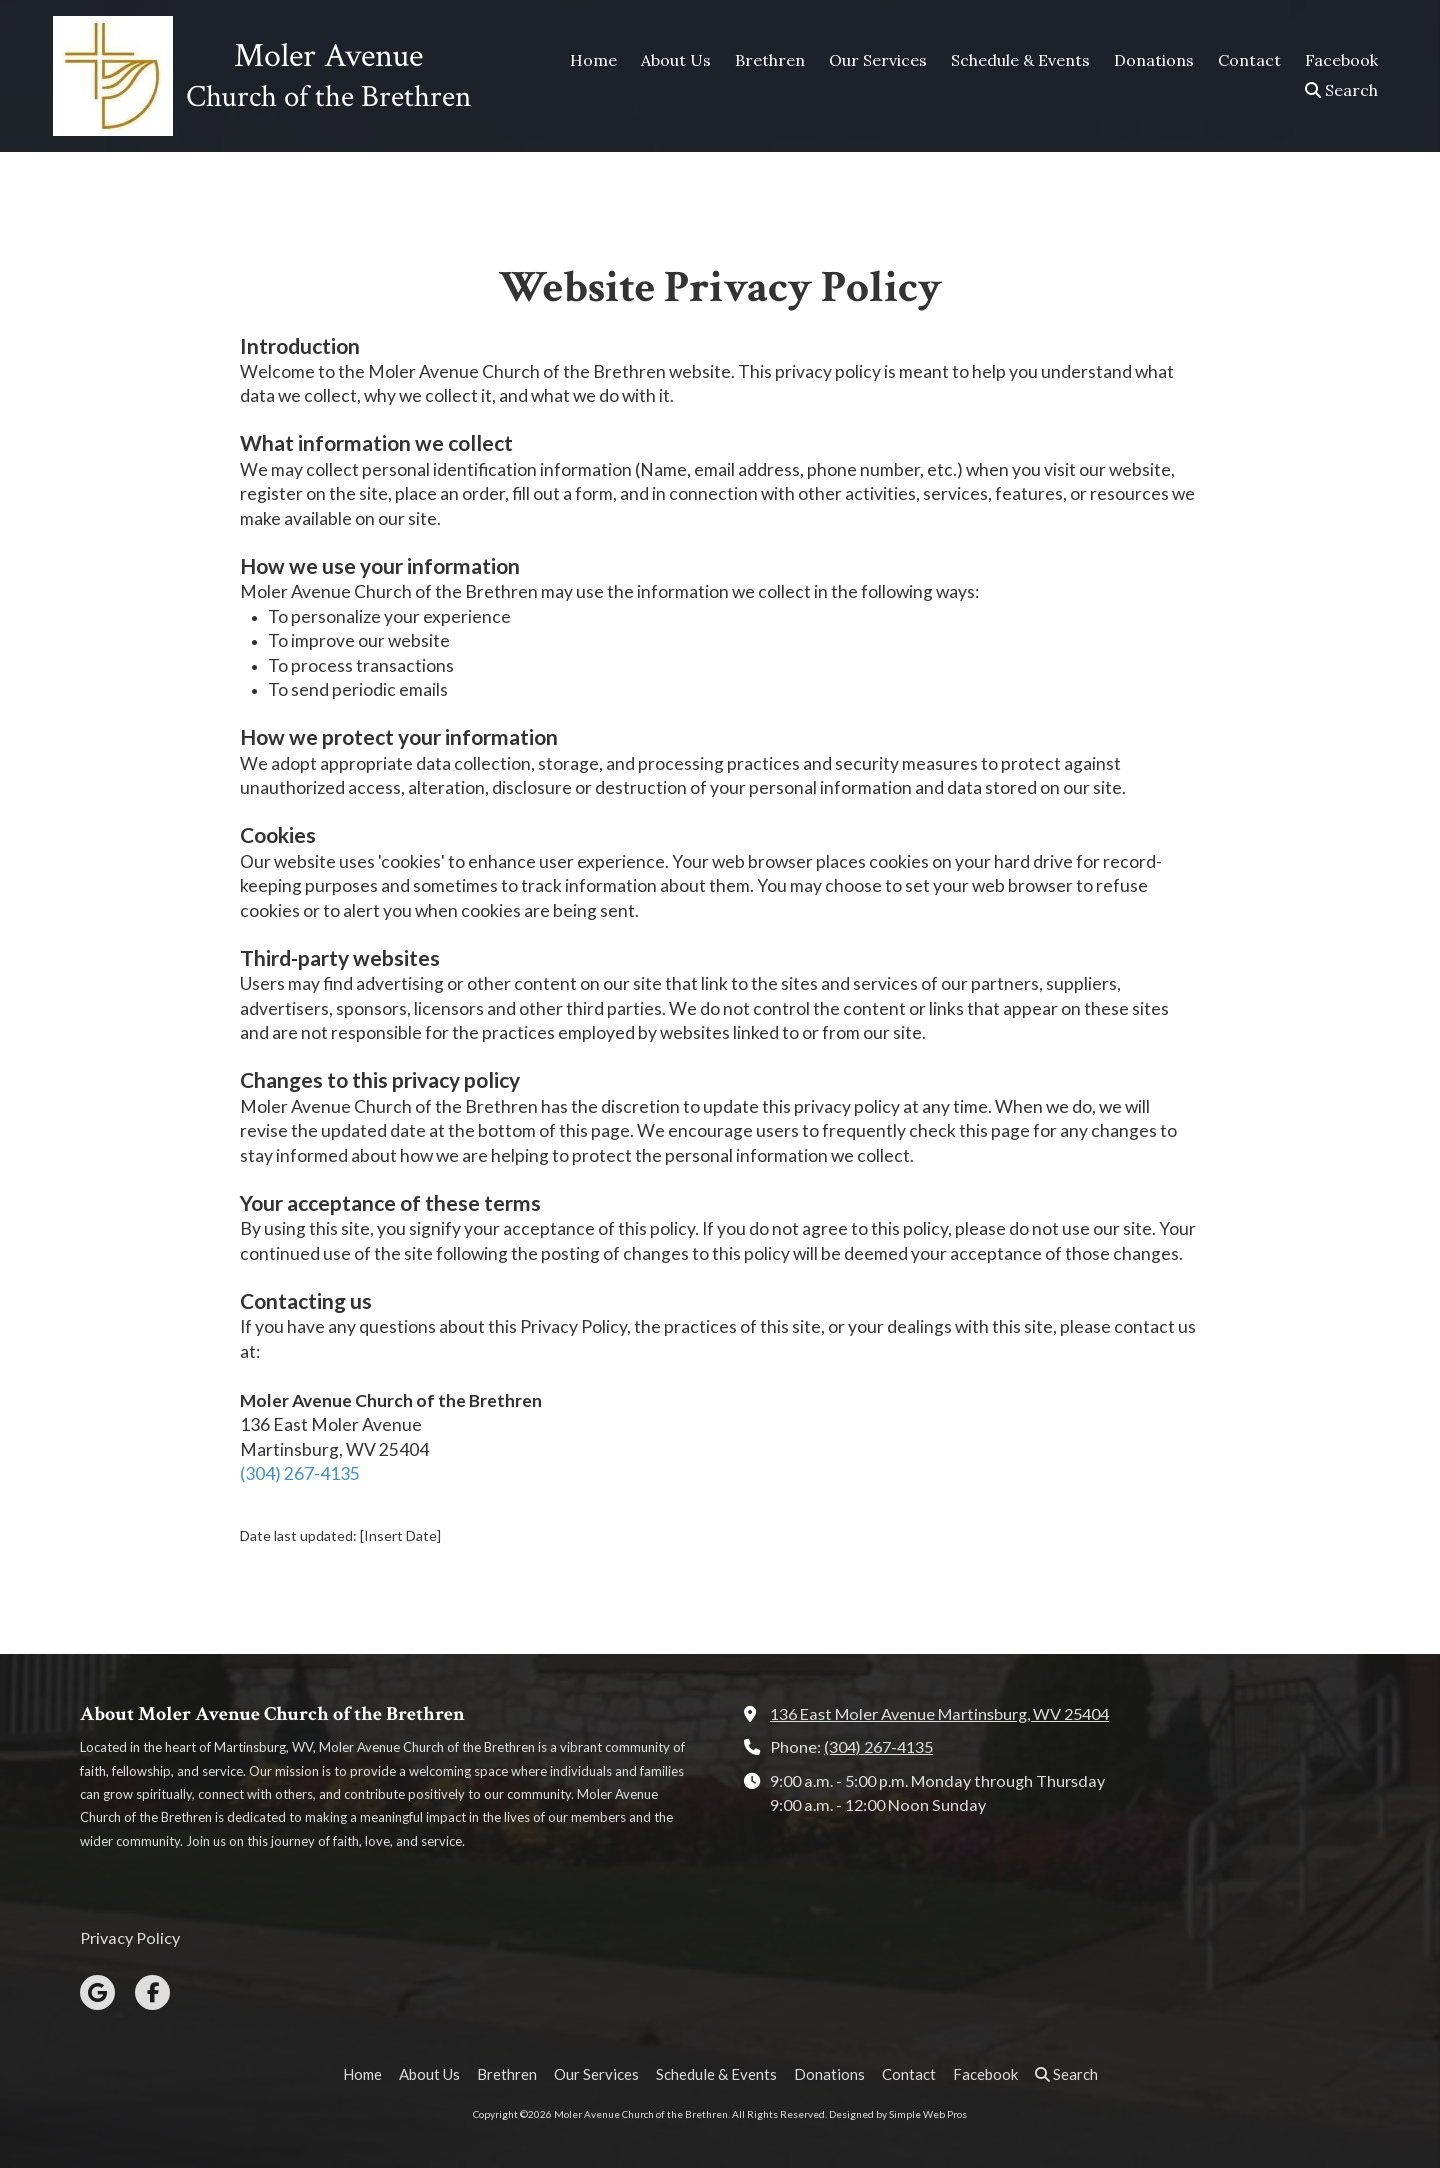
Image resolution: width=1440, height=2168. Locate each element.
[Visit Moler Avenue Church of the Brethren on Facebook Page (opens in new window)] (152, 1992)
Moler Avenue (328, 56)
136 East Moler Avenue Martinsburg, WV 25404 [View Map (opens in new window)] (939, 1713)
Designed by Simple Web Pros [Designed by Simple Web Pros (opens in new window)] (898, 2114)
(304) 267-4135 (300, 1473)
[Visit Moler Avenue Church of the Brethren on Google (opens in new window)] (97, 1992)
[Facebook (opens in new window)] (1341, 61)
